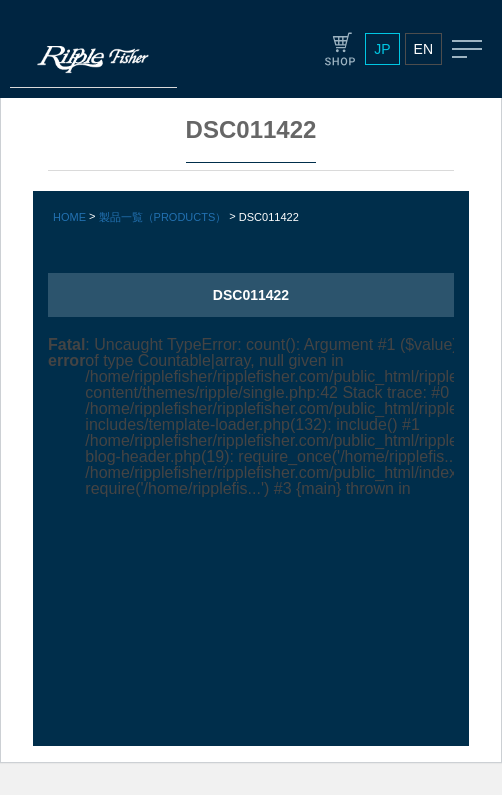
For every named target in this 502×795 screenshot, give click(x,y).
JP (382, 49)
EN (423, 49)
